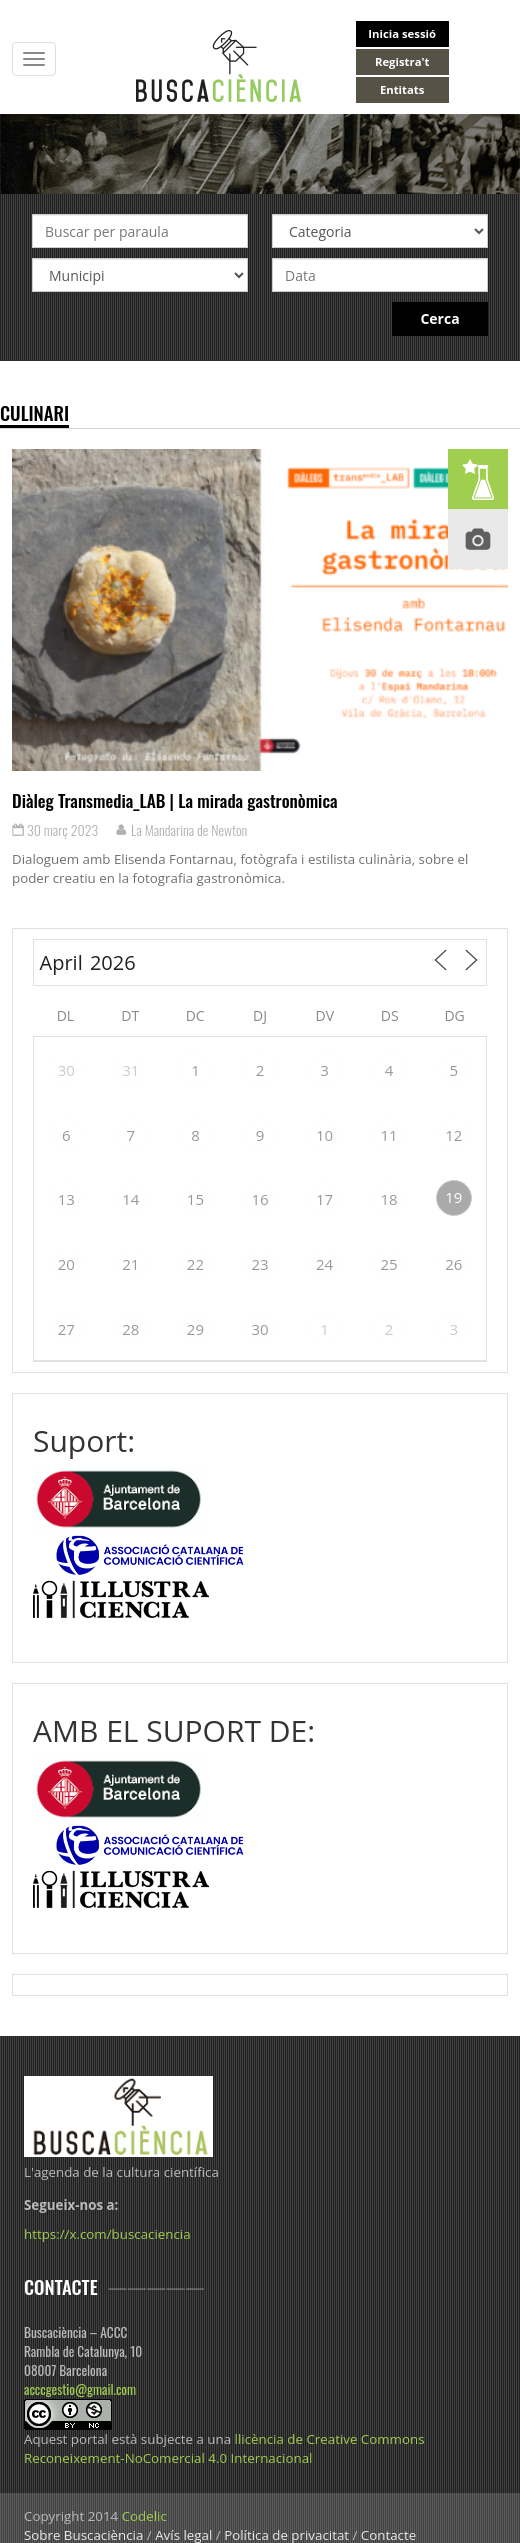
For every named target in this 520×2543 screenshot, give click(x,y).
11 (389, 1135)
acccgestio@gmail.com (80, 2389)
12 (453, 1135)
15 (195, 1199)
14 (130, 1199)
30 (66, 1070)
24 (324, 1264)
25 (389, 1264)
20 (66, 1264)
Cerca (439, 318)
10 (324, 1135)
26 (453, 1264)
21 (130, 1264)
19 (453, 1197)
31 (130, 1070)
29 (195, 1329)
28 (130, 1329)
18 (389, 1199)
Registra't (402, 61)
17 (324, 1199)
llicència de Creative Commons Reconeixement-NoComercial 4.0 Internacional (224, 2448)
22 (195, 1264)
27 (66, 1329)
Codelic (144, 2516)
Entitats (402, 89)
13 (66, 1199)
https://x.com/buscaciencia (107, 2234)
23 (259, 1264)
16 (259, 1199)
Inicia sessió (402, 33)
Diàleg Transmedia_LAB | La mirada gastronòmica (175, 800)
